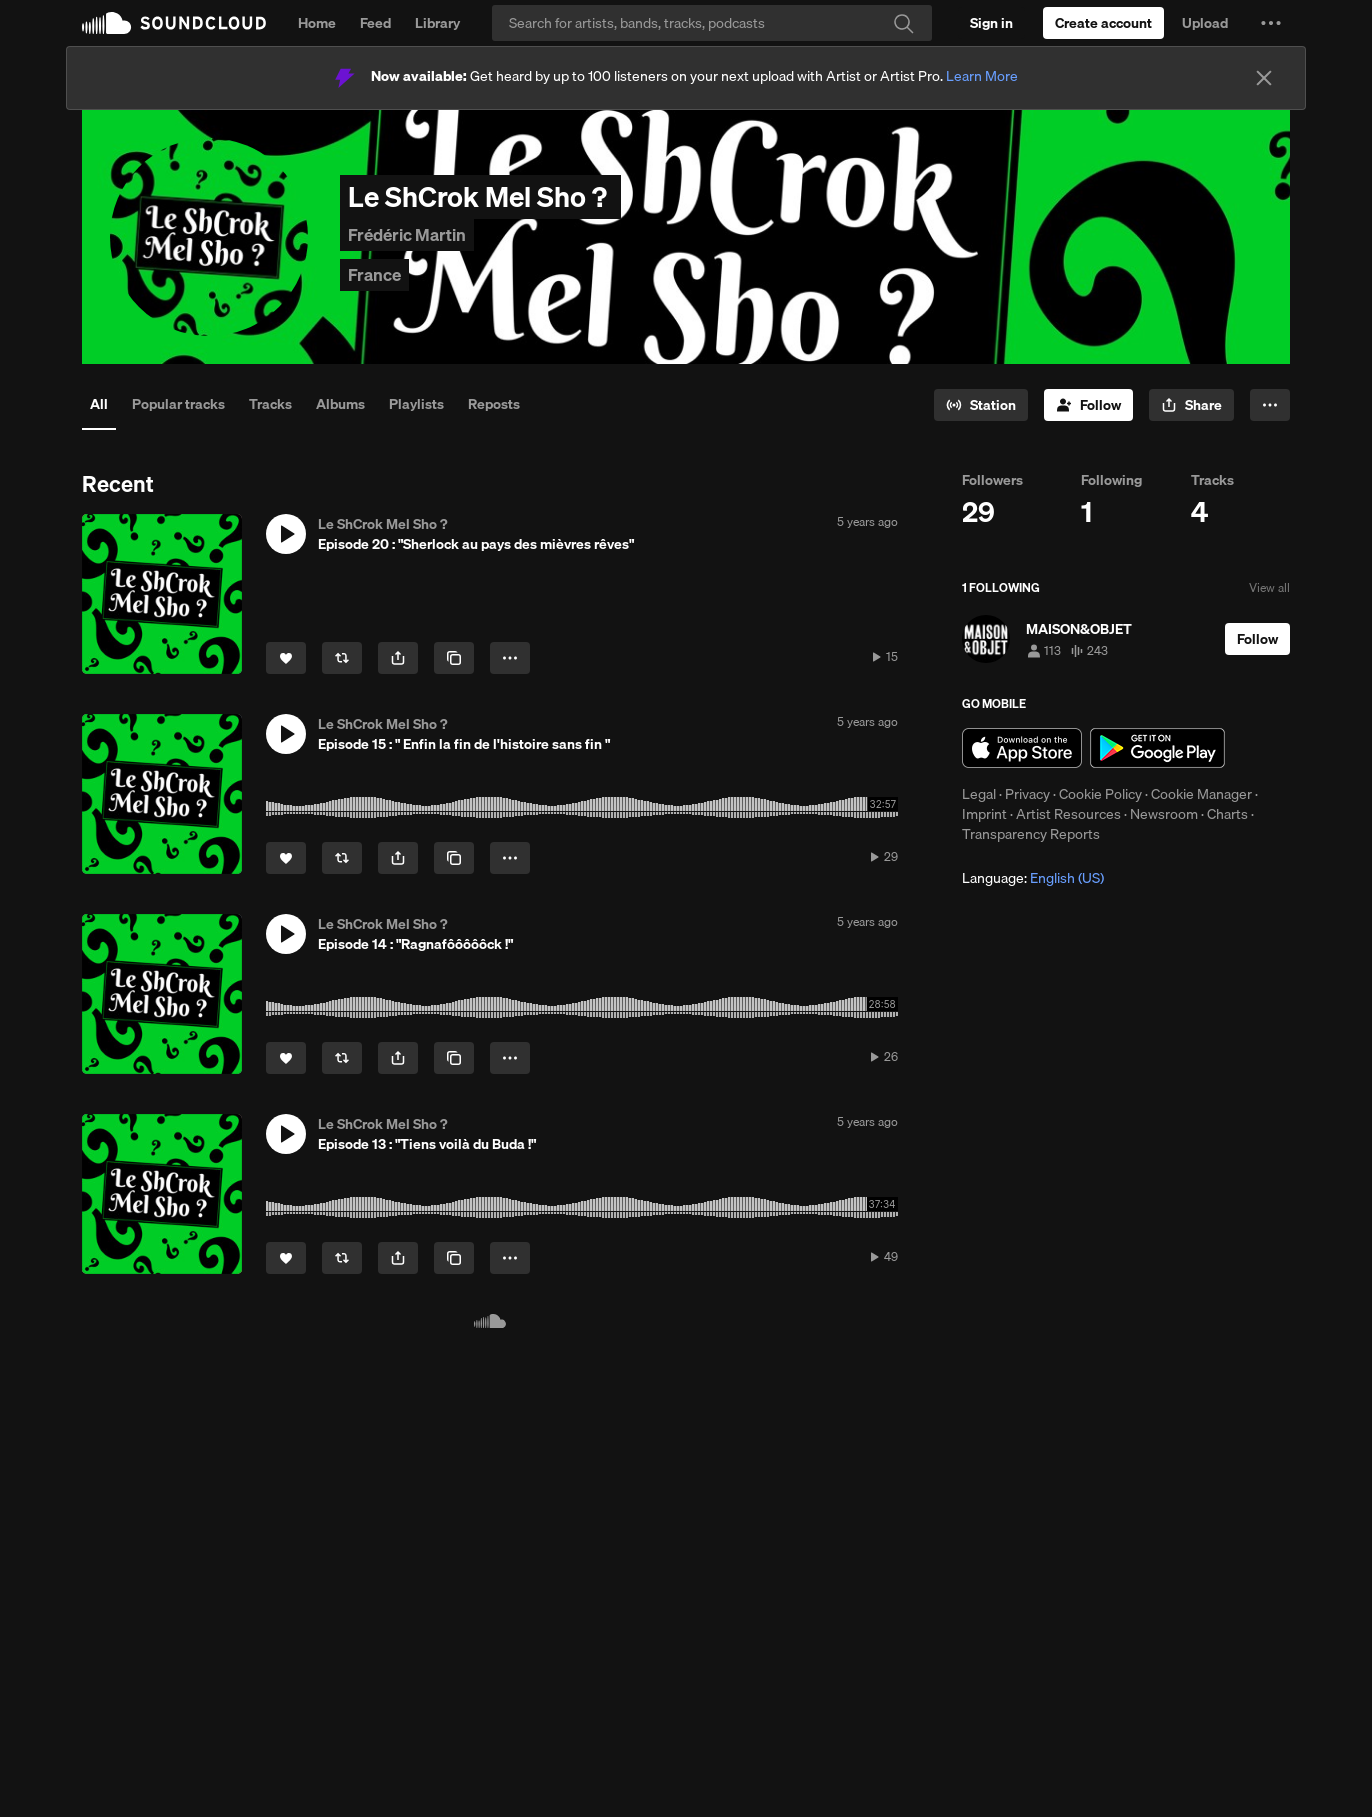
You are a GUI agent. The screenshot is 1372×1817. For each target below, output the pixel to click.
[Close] (1264, 78)
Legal (979, 794)
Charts (1227, 814)
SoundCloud (174, 23)
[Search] (712, 23)
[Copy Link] (454, 658)
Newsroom (1164, 814)
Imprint (984, 814)
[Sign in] (991, 23)
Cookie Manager (1201, 794)
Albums (340, 404)
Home (317, 23)
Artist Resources (1068, 814)
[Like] (286, 658)
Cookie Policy (1100, 794)
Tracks (270, 404)
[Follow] (1088, 405)
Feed (375, 23)
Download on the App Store (1022, 748)
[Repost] (342, 658)
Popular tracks (178, 404)
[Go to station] (981, 405)
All (99, 404)
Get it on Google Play (1157, 748)
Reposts (494, 404)
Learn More (982, 76)
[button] (1271, 23)
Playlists (416, 404)
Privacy (1027, 794)
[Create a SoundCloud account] (1103, 23)
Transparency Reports (1031, 834)
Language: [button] (1033, 878)
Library (437, 23)
